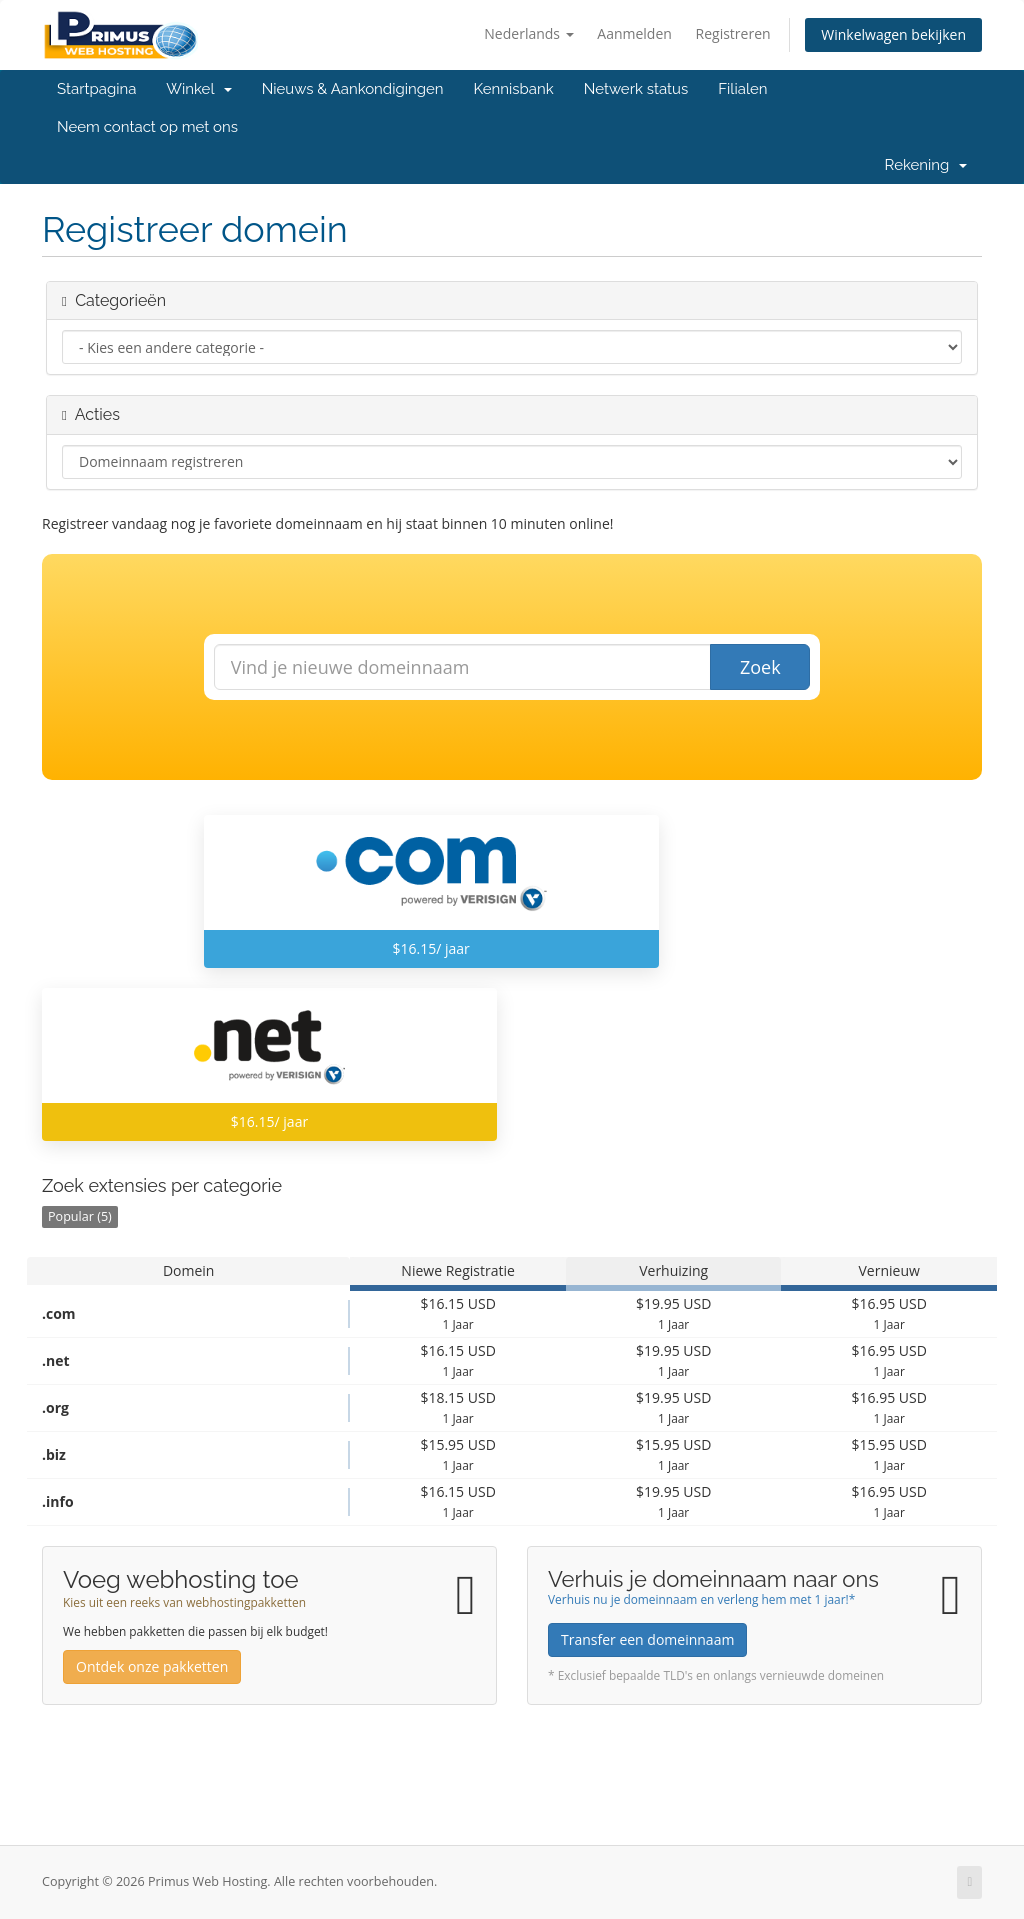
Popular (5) (80, 1216)
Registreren (733, 33)
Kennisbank (514, 89)
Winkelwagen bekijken (893, 34)
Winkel (198, 89)
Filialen (742, 89)
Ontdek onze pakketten (152, 1666)
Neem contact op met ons (147, 127)
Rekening (926, 165)
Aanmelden (634, 33)
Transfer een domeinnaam (647, 1639)
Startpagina (96, 89)
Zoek (760, 667)
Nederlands (528, 33)
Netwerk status (636, 89)
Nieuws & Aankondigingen (353, 89)
